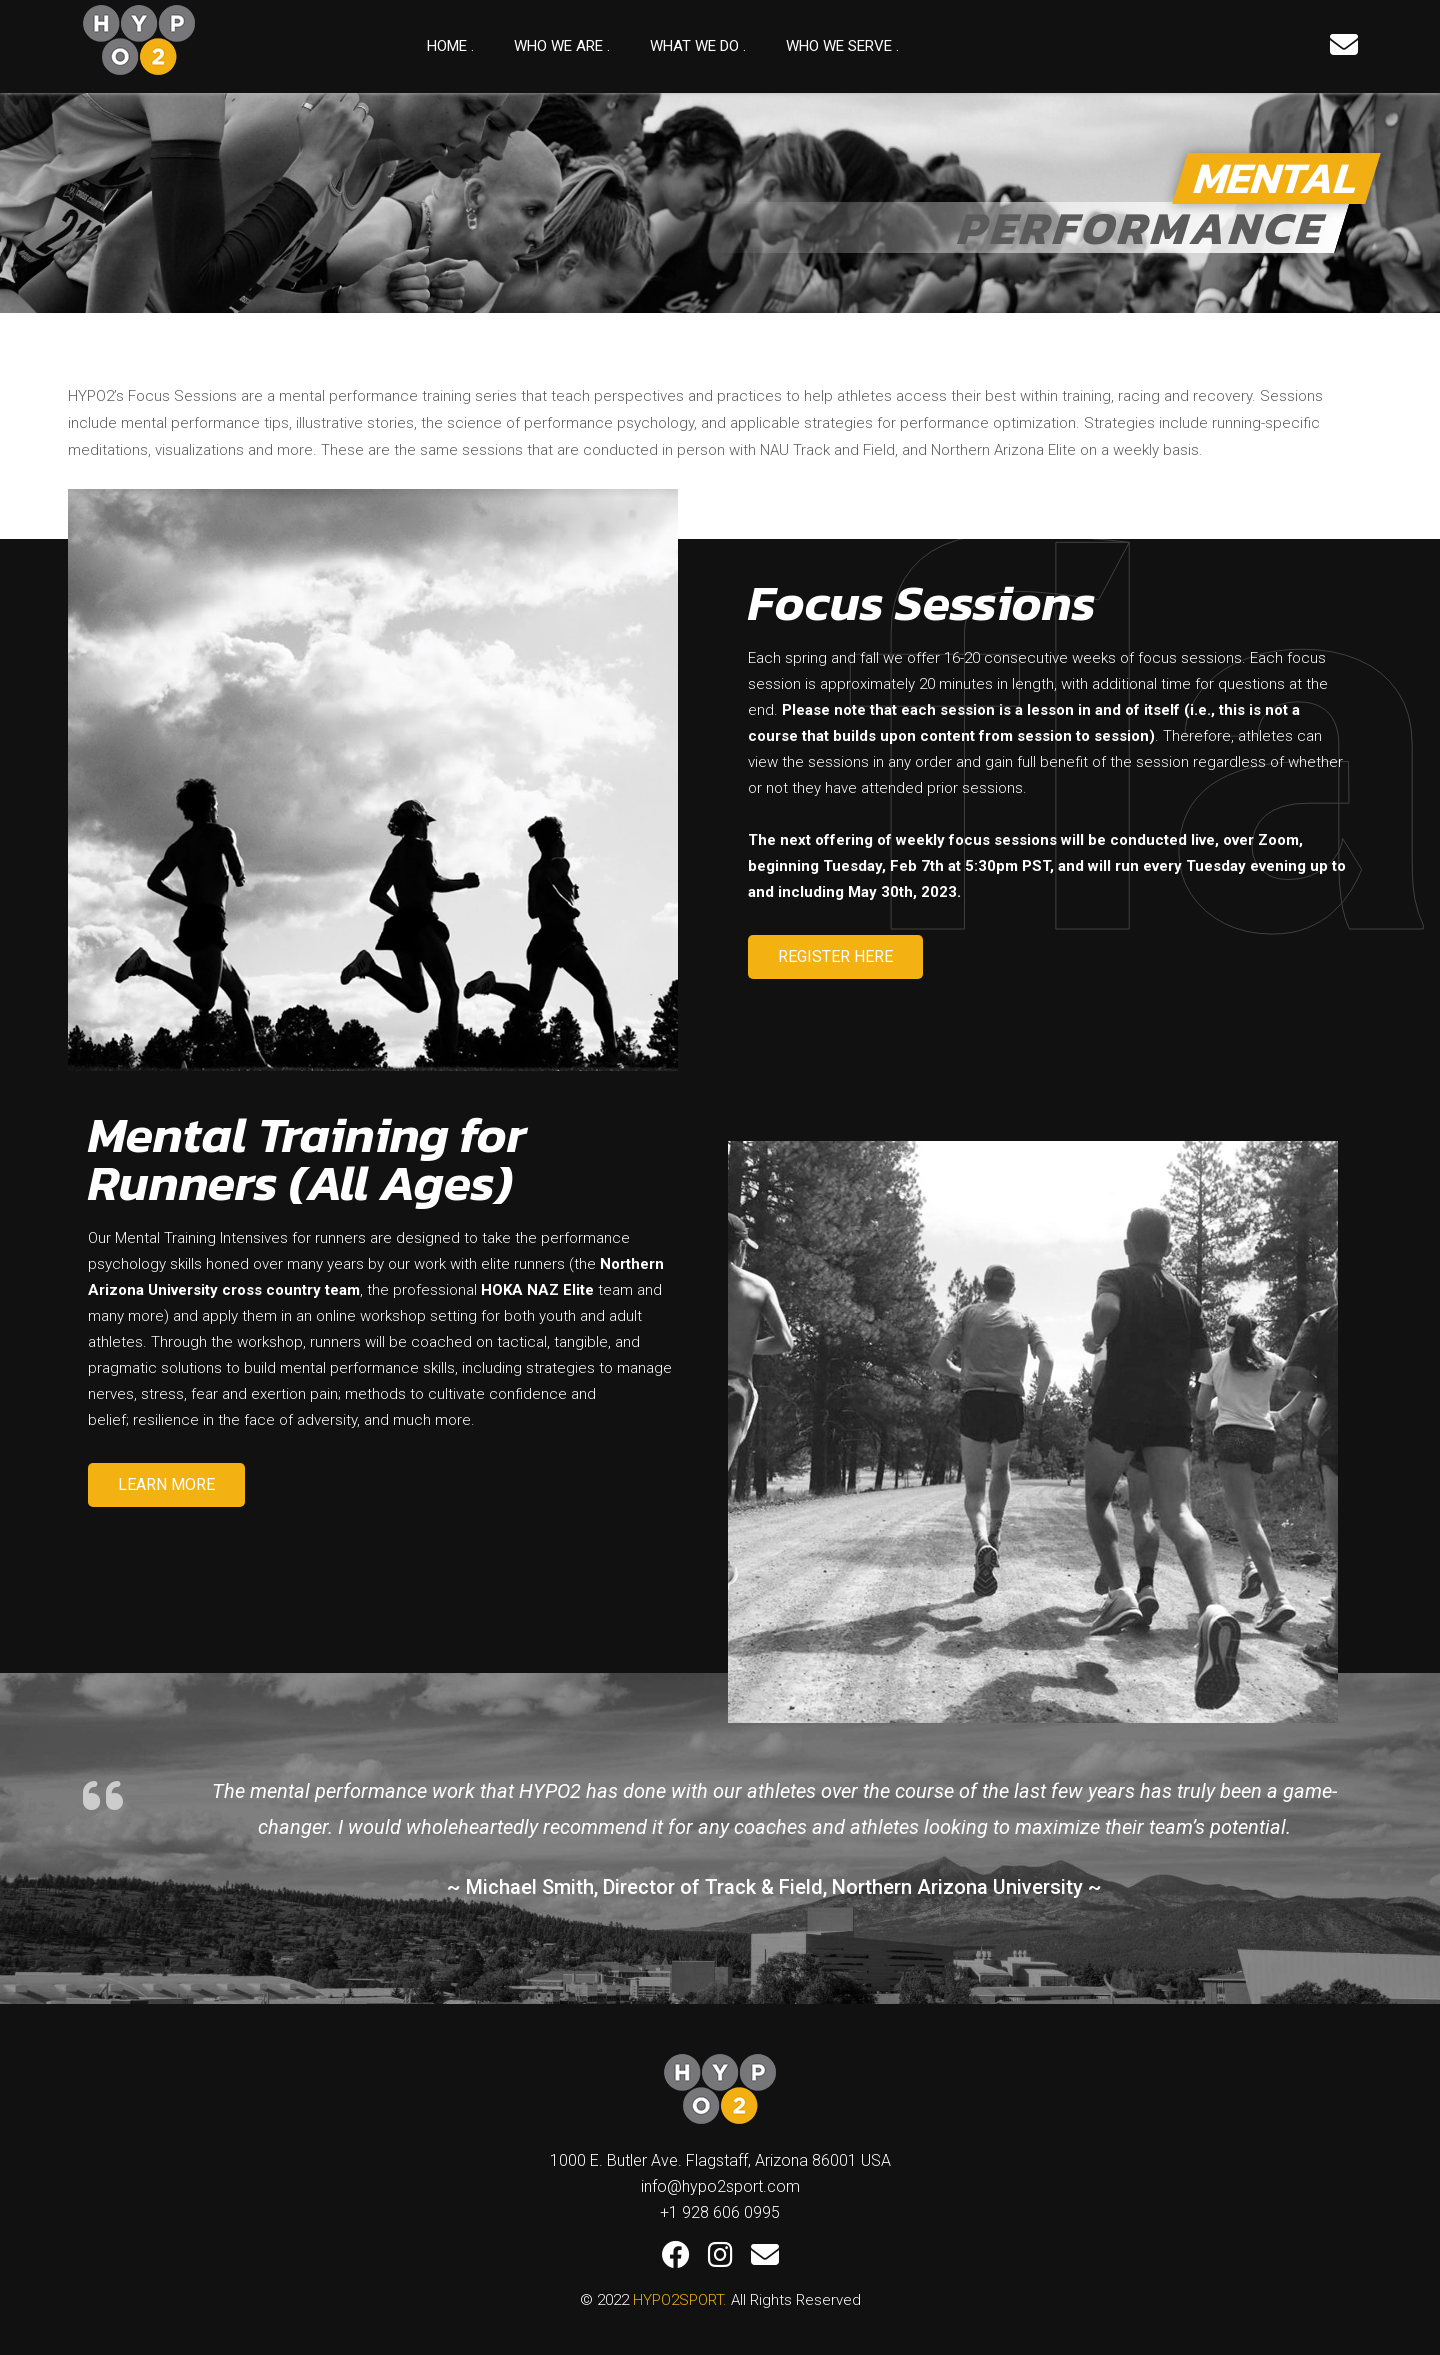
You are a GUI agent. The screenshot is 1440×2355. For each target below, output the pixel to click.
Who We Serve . (842, 46)
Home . (450, 46)
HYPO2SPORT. (680, 2300)
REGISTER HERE (835, 956)
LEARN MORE (166, 1484)
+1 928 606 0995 (720, 2212)
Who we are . (562, 46)
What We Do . (698, 46)
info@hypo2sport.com (720, 2186)
